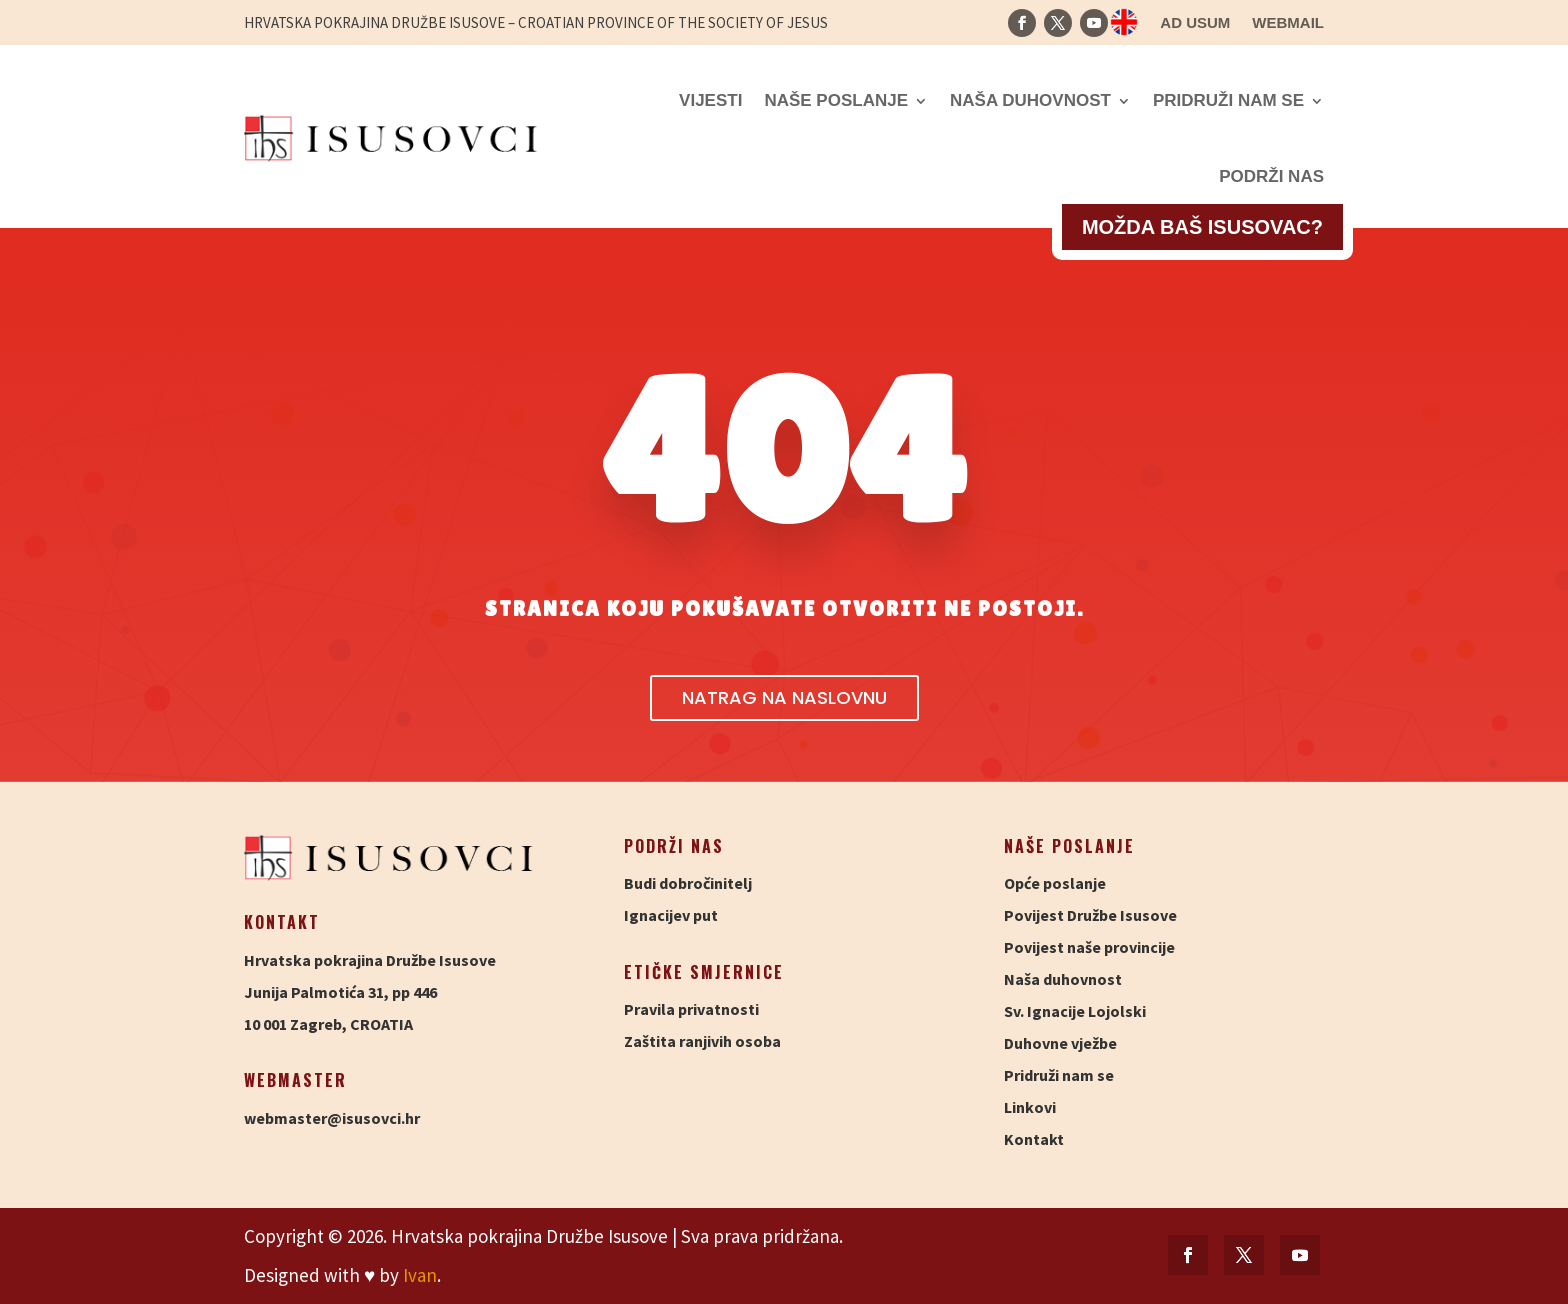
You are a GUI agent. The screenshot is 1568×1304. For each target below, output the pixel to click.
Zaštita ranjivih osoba (702, 1041)
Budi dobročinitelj (688, 883)
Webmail (1288, 23)
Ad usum (1195, 23)
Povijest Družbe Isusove (1090, 915)
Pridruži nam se (1228, 100)
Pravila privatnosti (691, 1009)
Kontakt (1034, 1139)
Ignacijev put (671, 915)
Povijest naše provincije (1089, 947)
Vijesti (710, 100)
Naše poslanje (836, 100)
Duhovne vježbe (1060, 1043)
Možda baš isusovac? (1202, 227)
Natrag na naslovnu (784, 697)
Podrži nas (1271, 176)
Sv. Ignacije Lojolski (1075, 1011)
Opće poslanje (1055, 883)
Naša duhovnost (1030, 100)
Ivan (420, 1275)
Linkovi (1030, 1107)
